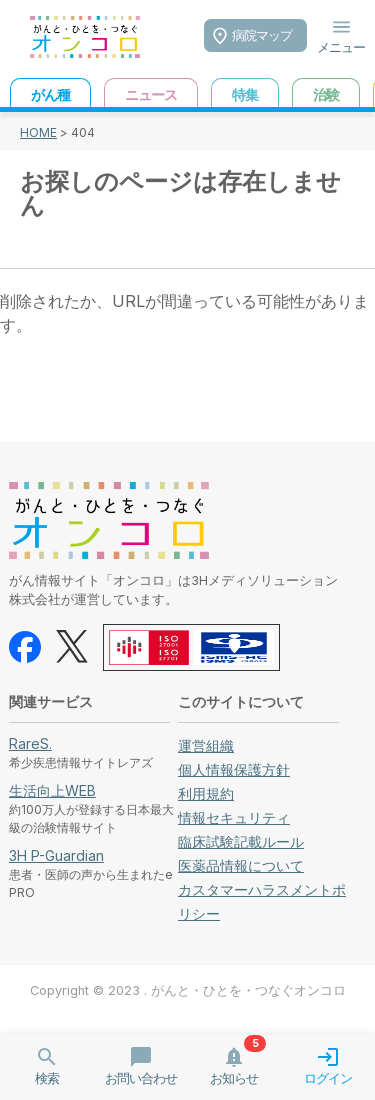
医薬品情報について (241, 865)
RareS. (30, 743)
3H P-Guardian (56, 855)
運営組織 (206, 745)
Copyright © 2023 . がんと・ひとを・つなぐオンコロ (188, 990)
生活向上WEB (52, 790)
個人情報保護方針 (234, 769)
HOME (38, 132)
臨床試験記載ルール (241, 841)
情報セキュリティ (234, 817)
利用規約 (206, 793)
